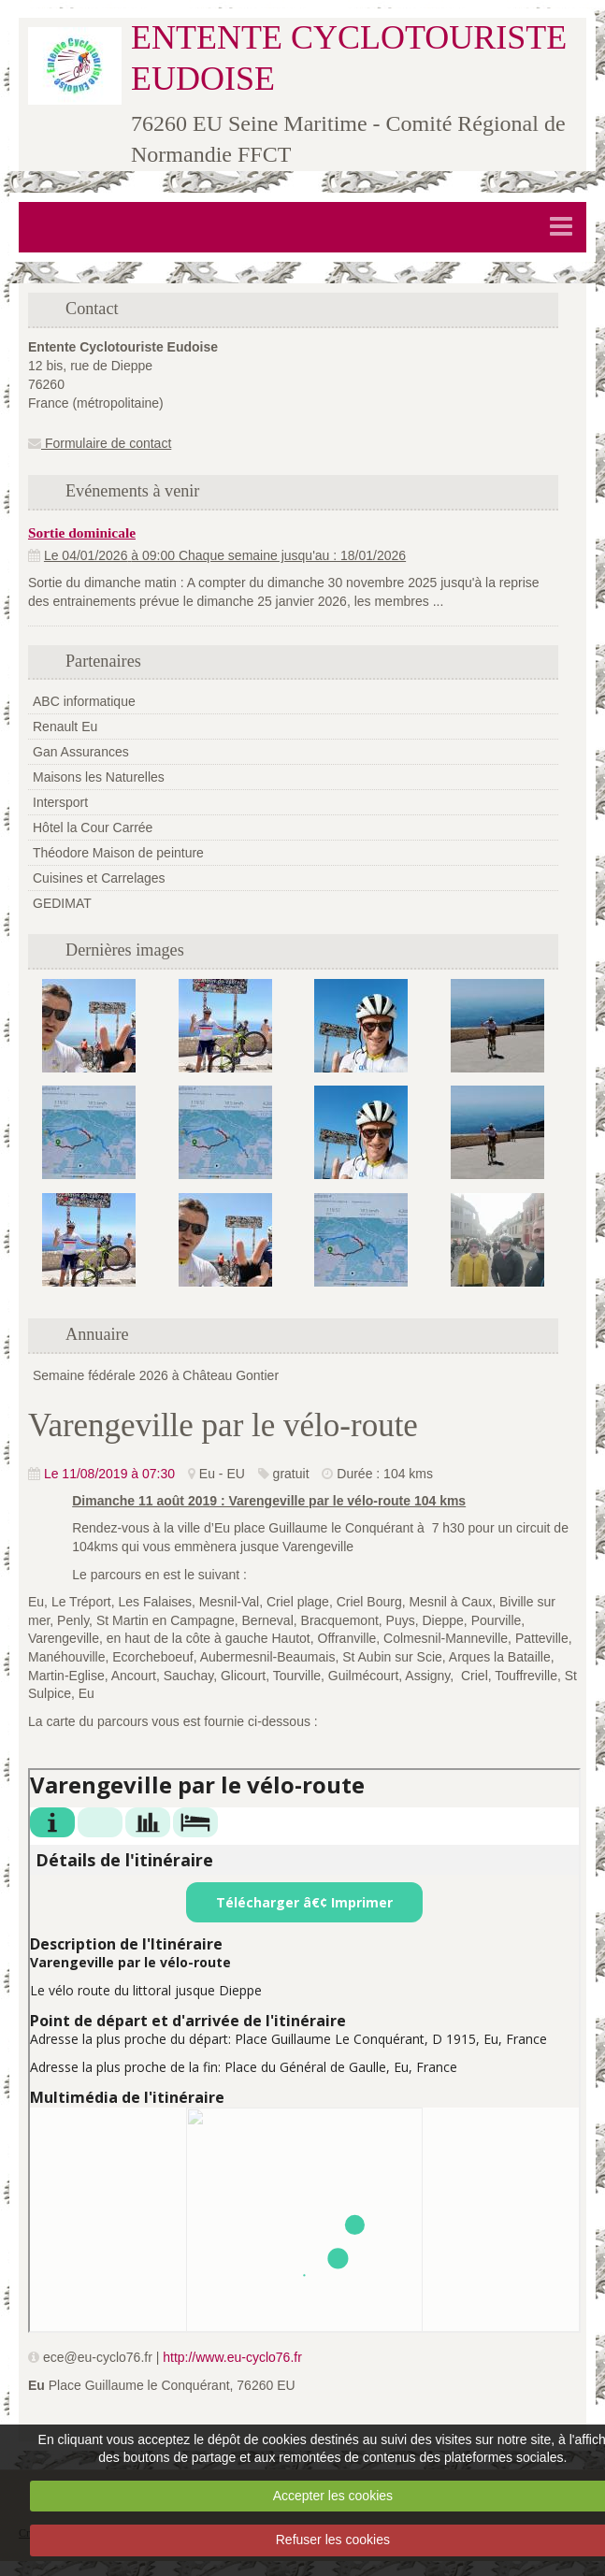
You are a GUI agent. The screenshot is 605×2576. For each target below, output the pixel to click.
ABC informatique (84, 701)
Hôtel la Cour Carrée (92, 827)
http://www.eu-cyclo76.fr (232, 2357)
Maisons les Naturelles (99, 777)
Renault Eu (65, 726)
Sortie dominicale (82, 532)
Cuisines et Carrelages (99, 878)
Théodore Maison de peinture (118, 852)
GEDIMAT (62, 903)
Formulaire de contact (99, 443)
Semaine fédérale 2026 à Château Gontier (156, 1375)
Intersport (60, 802)
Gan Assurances (81, 751)
